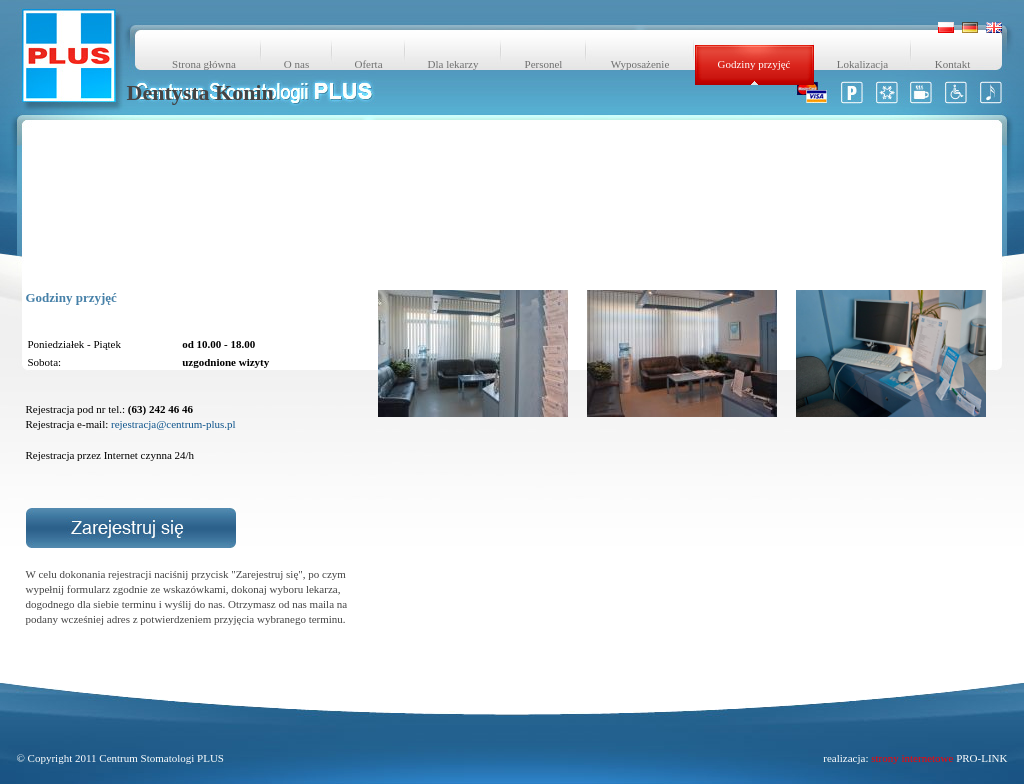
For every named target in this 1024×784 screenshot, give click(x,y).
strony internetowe (912, 758)
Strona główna (204, 64)
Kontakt (952, 64)
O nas (296, 64)
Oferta (368, 64)
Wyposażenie (640, 64)
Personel (544, 64)
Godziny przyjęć (754, 64)
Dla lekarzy (453, 64)
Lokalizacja (862, 64)
